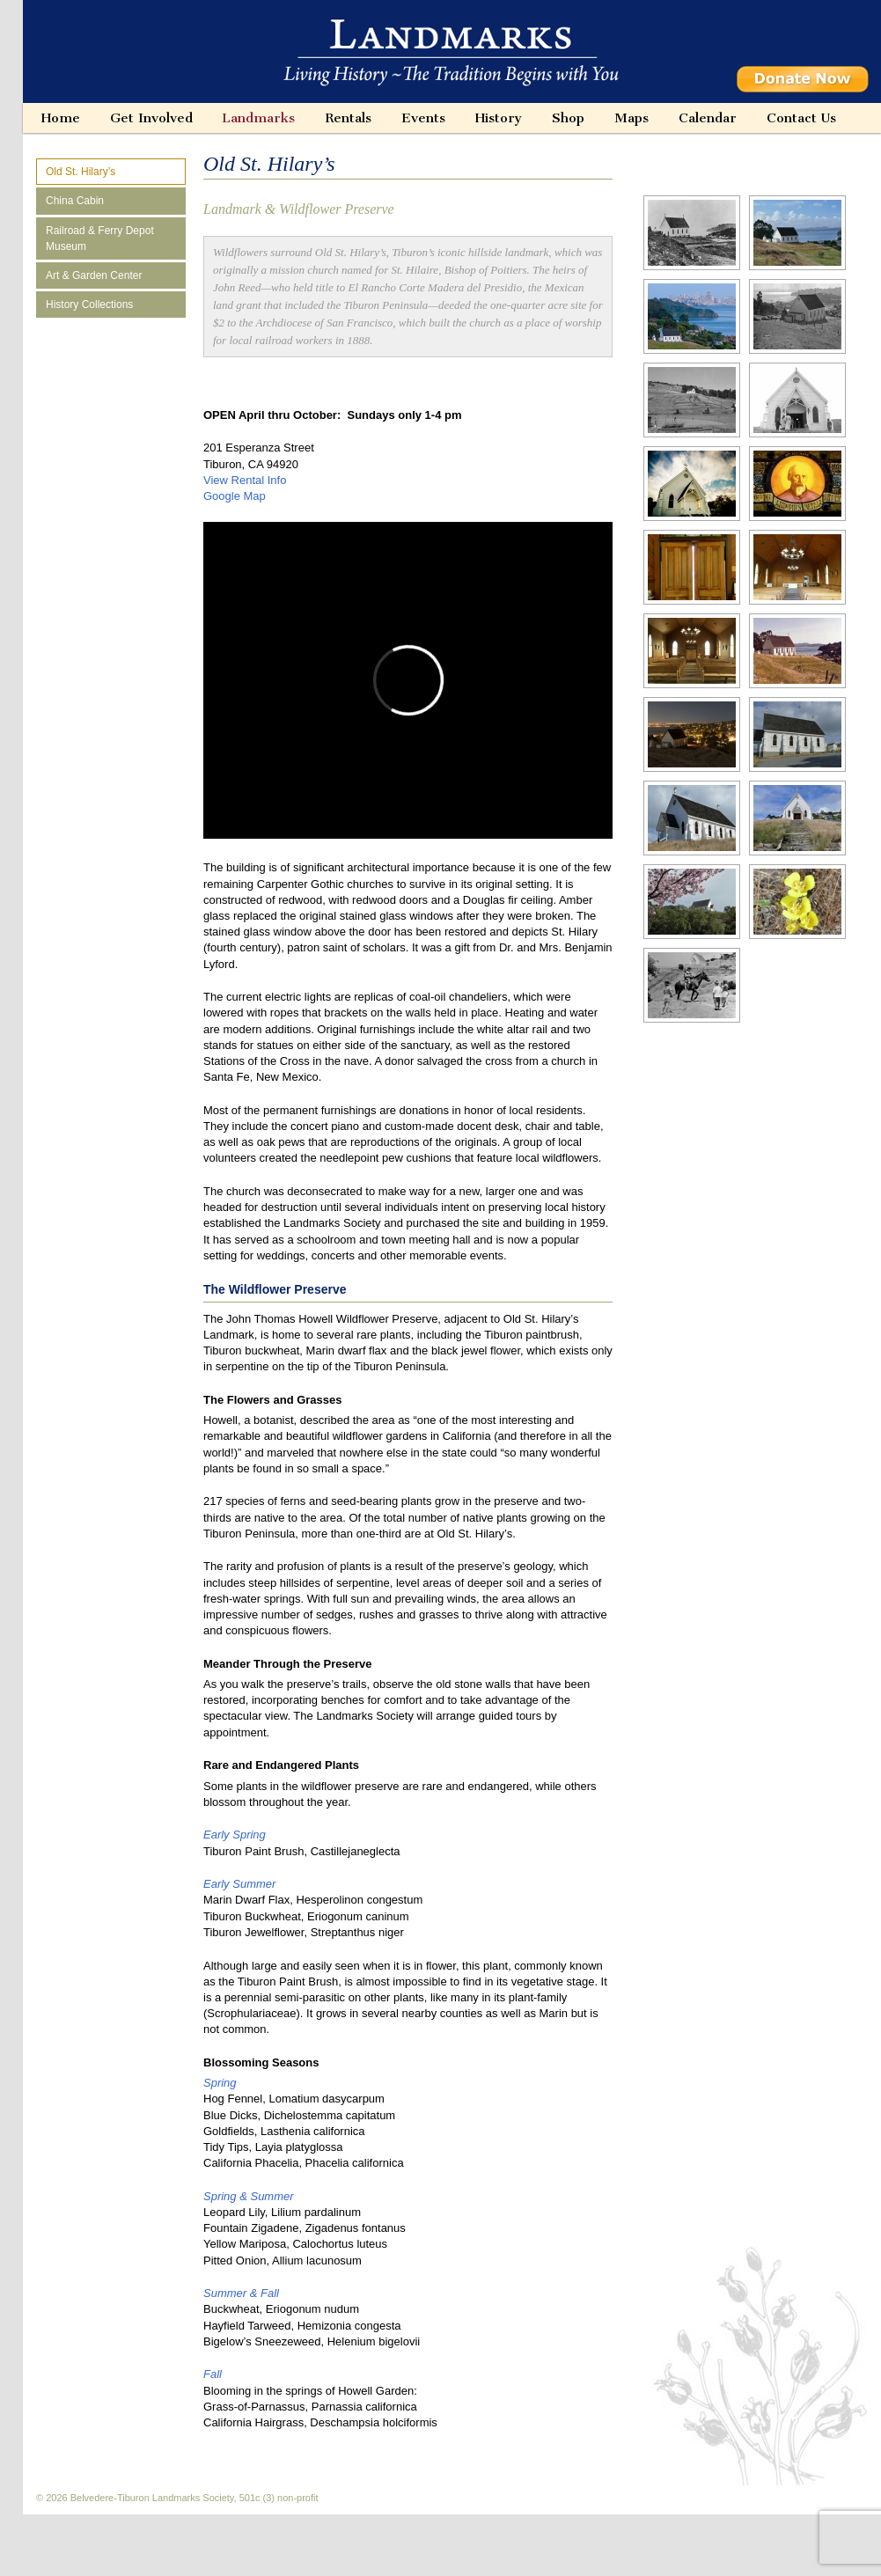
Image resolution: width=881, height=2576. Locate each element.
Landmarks (258, 118)
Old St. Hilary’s (80, 171)
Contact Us (801, 118)
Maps (631, 118)
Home (60, 118)
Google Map (234, 496)
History (498, 118)
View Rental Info (244, 480)
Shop (568, 118)
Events (423, 118)
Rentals (348, 118)
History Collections (89, 304)
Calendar (708, 118)
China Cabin (75, 200)
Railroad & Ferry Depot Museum (100, 238)
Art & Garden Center (94, 275)
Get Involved (151, 118)
